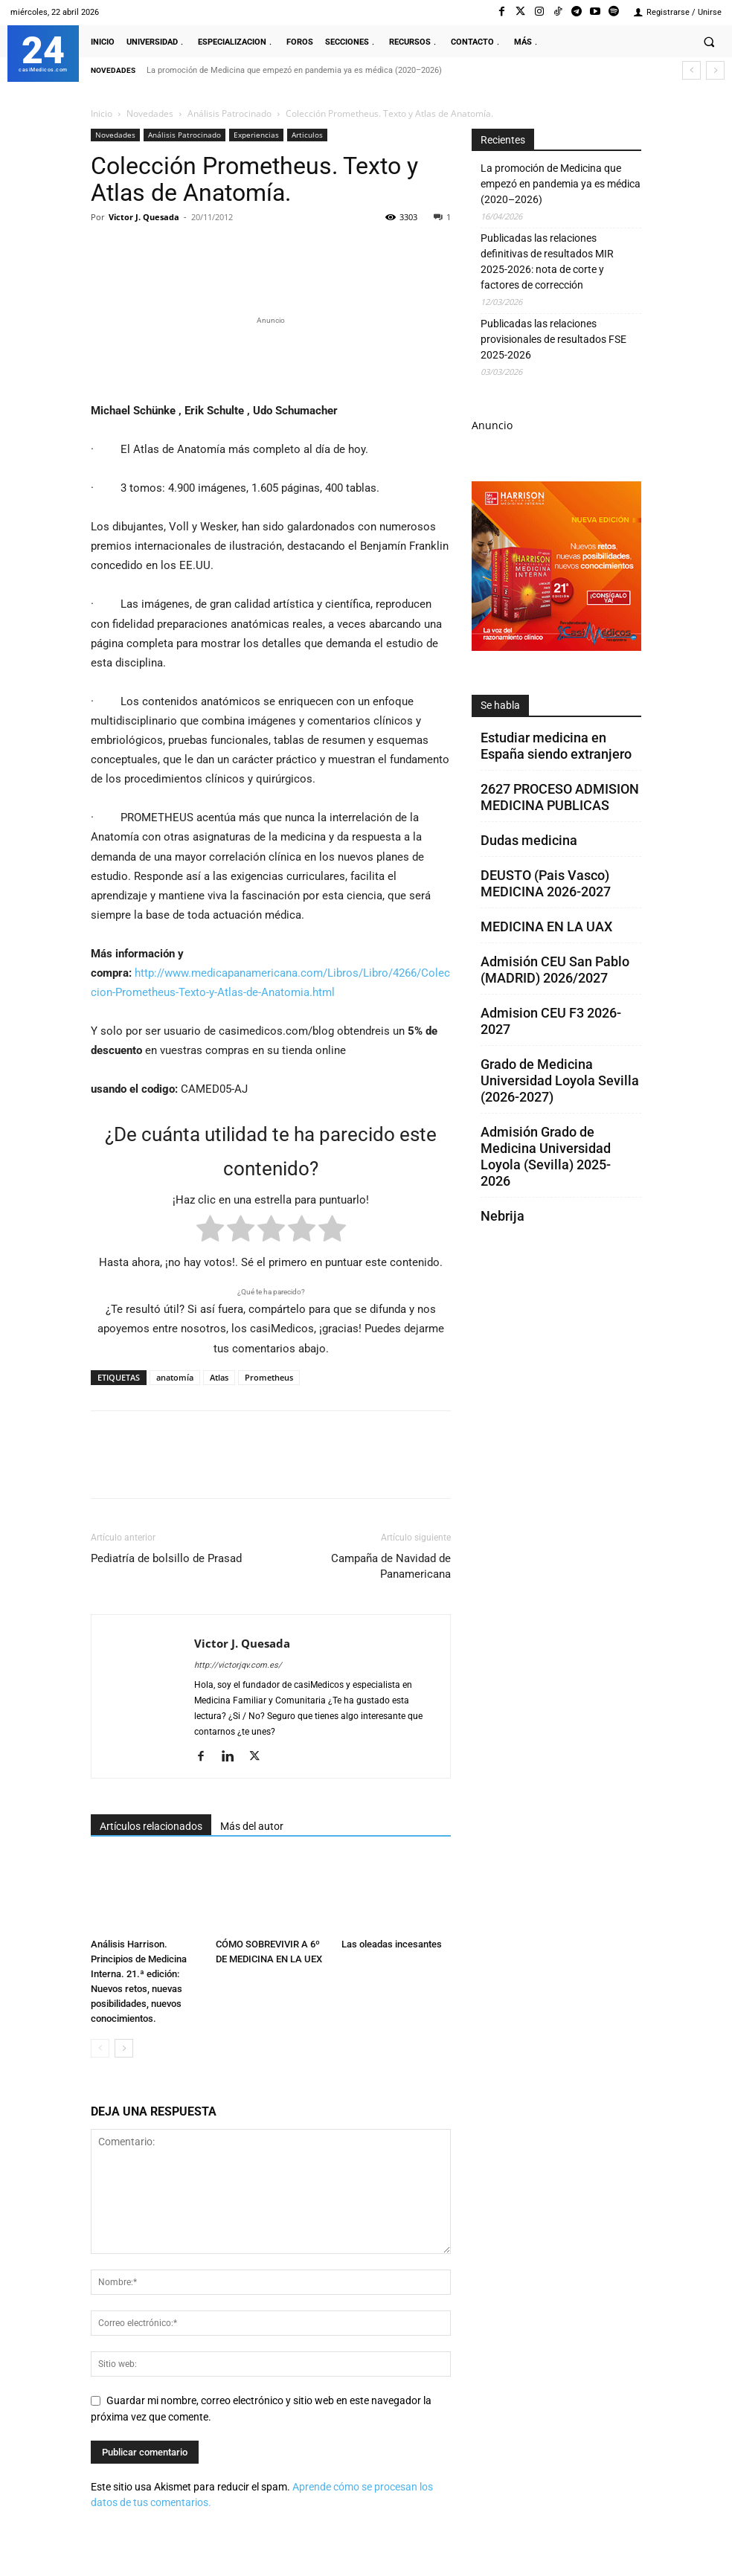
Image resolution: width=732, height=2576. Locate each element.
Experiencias (256, 134)
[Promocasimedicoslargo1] (271, 356)
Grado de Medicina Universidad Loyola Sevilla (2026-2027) (560, 1080)
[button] (709, 41)
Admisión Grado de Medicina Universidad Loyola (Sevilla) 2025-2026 (546, 1156)
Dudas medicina (529, 840)
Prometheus (269, 1377)
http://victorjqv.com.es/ (238, 1665)
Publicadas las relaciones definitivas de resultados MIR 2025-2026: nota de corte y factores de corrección (547, 261)
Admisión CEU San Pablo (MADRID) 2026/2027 (555, 970)
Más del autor (251, 1826)
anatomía (174, 1377)
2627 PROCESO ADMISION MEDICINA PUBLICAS (560, 797)
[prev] (691, 70)
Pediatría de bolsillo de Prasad (166, 1558)
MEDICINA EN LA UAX (546, 926)
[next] (715, 70)
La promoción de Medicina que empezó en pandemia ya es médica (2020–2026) (294, 70)
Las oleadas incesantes (391, 1944)
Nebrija (502, 1216)
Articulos (307, 134)
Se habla (500, 705)
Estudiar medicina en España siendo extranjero (556, 746)
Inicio (101, 113)
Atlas (219, 1377)
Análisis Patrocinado (229, 113)
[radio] (210, 1231)
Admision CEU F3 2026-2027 (551, 1021)
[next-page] (124, 2048)
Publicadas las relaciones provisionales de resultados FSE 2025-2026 (553, 339)
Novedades (149, 113)
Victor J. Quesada (144, 216)
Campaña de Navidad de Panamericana (391, 1566)
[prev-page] (100, 2048)
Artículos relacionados (151, 1826)
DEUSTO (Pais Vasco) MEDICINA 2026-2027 (546, 883)
